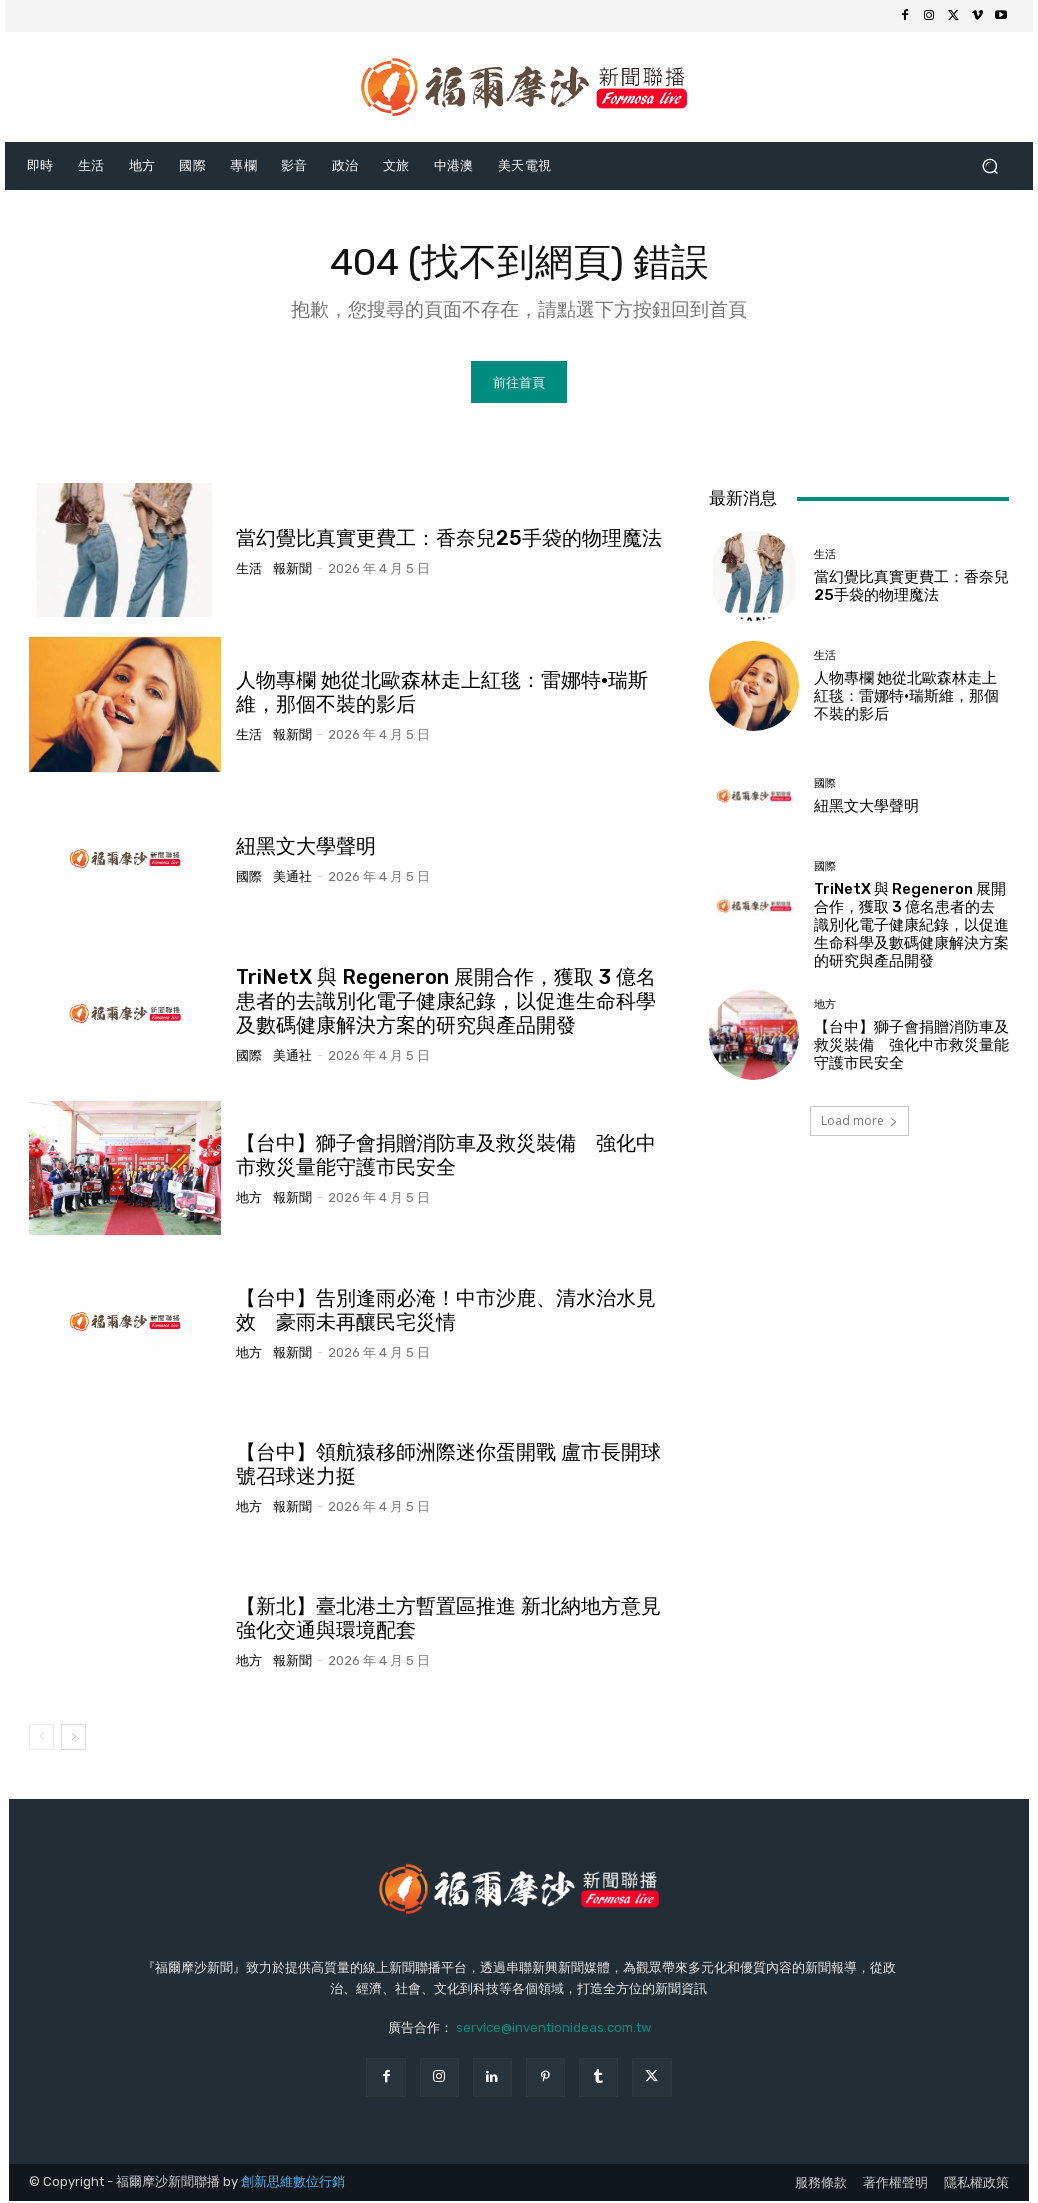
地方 (249, 1200)
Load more (859, 1123)
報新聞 (292, 570)
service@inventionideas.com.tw (553, 2029)
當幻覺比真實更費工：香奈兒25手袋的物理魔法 (449, 540)
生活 (249, 570)
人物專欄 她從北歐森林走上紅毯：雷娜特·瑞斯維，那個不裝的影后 (906, 698)
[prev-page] (41, 1740)
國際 (249, 879)
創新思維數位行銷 (293, 2183)
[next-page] (73, 1740)
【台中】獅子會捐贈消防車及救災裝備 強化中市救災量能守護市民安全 (446, 1158)
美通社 (292, 879)
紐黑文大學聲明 (306, 849)
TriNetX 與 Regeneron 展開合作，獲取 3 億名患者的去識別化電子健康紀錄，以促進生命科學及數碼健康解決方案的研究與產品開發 (446, 1003)
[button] (989, 165)
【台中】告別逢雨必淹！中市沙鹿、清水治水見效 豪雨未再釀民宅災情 (446, 1312)
